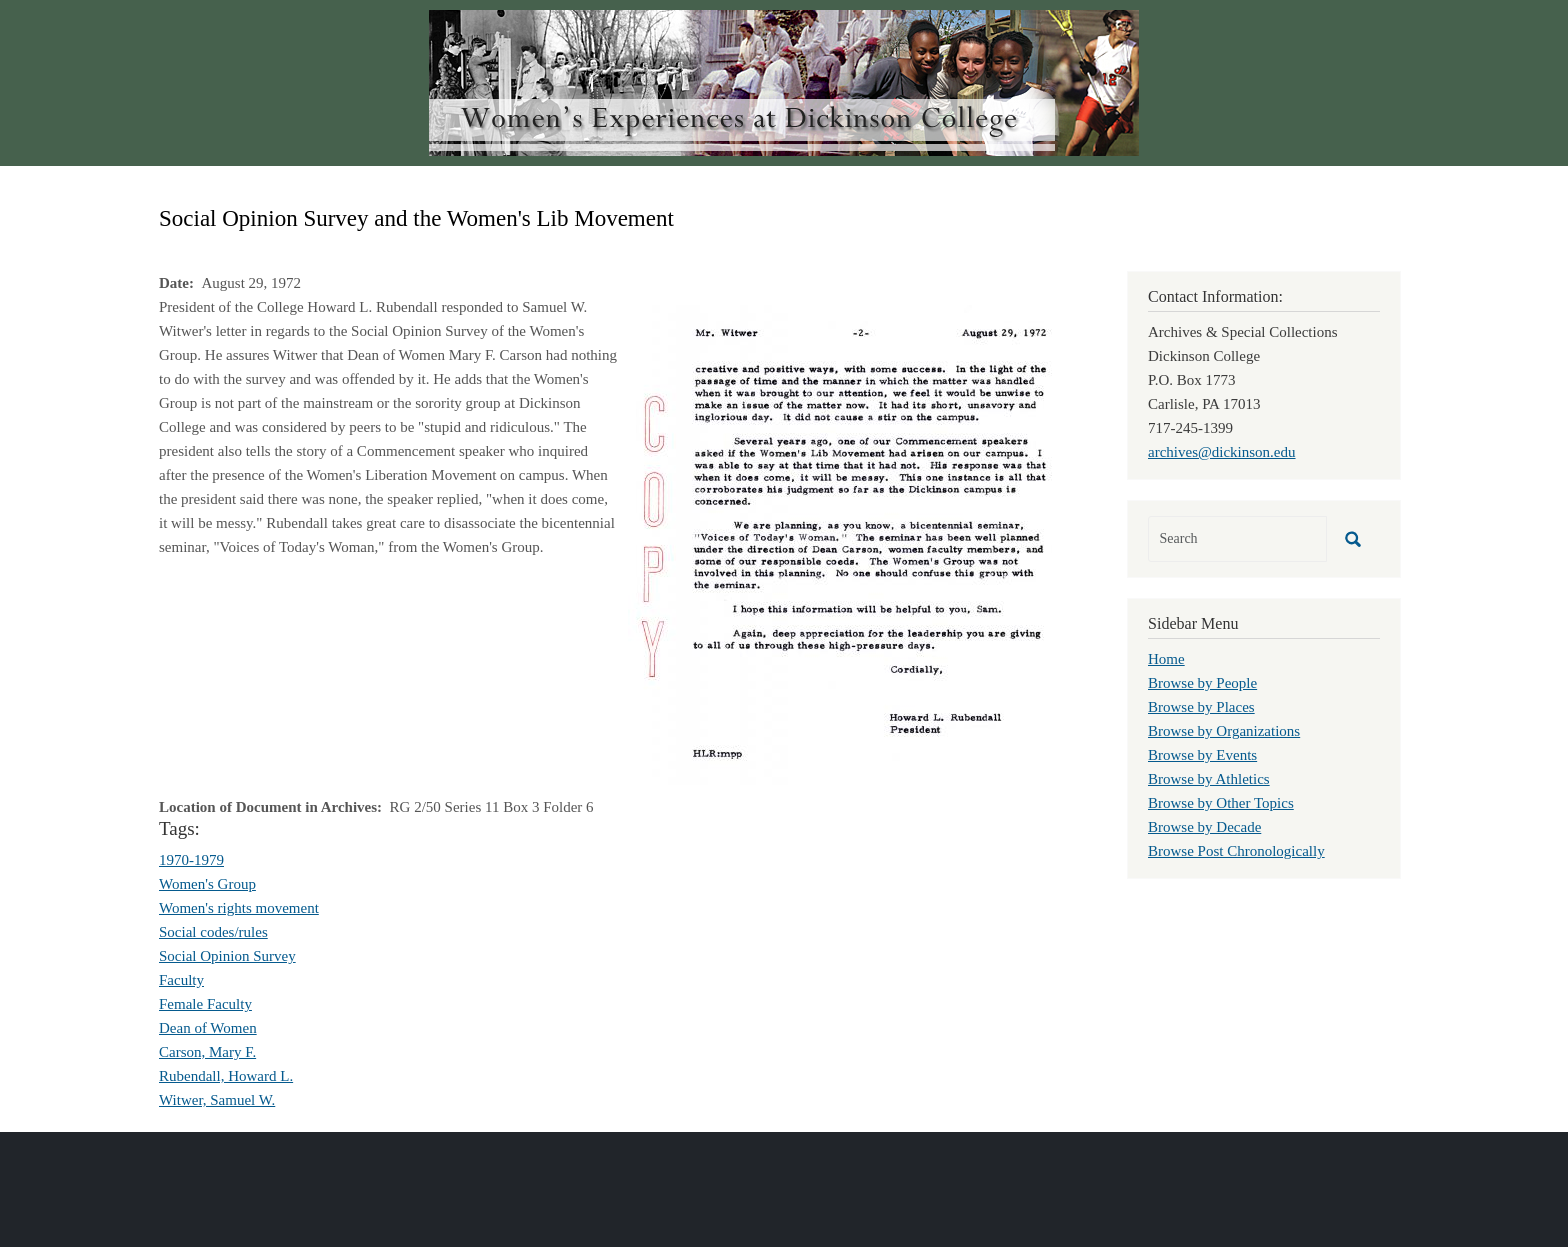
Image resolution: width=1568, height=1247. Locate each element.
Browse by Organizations (1224, 731)
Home (1166, 659)
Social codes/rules (213, 932)
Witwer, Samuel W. (217, 1100)
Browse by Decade (1204, 827)
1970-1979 (191, 860)
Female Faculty (205, 1004)
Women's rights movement (239, 908)
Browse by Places (1201, 707)
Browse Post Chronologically (1236, 851)
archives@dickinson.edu (1222, 452)
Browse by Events (1202, 755)
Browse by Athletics (1209, 779)
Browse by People (1202, 683)
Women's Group (207, 884)
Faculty (181, 980)
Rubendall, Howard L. (226, 1076)
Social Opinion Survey (227, 956)
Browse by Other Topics (1221, 803)
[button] (853, 543)
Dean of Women (208, 1028)
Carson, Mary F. (207, 1052)
